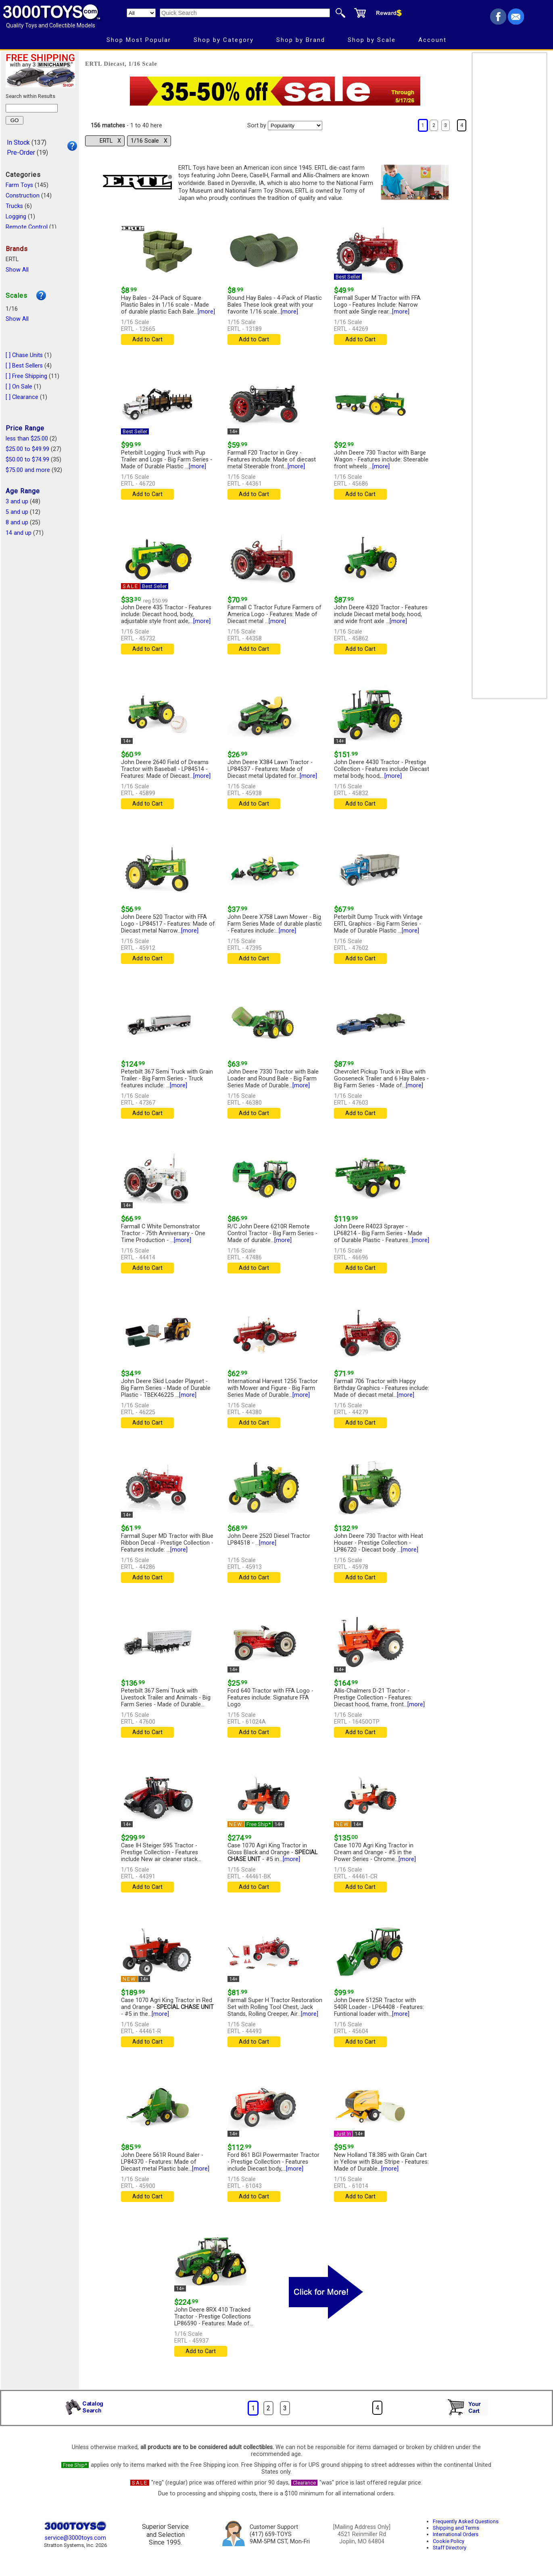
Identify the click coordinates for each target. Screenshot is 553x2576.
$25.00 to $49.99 (27, 449)
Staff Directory (449, 2548)
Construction (23, 195)
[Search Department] (141, 12)
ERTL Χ (110, 140)
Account (432, 40)
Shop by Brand (300, 40)
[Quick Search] (245, 12)
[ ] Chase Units (24, 355)
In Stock (18, 142)
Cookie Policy (448, 2541)
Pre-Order (21, 152)
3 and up (17, 501)
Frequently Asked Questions (466, 2521)
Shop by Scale (372, 40)
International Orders (455, 2534)
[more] (206, 311)
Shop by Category (224, 40)
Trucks (14, 206)
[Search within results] (32, 108)
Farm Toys (19, 185)
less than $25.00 (27, 438)
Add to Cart (147, 339)
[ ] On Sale (19, 386)
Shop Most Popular (138, 40)
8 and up (17, 522)
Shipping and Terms (456, 2528)
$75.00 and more (28, 470)
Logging (16, 216)
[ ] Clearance (22, 397)
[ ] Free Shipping (26, 376)
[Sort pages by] (295, 125)
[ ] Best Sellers (24, 365)
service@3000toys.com (75, 2537)
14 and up (18, 533)
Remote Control (27, 227)
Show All (17, 269)
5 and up (17, 512)
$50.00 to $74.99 (27, 459)
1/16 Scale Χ (149, 140)
